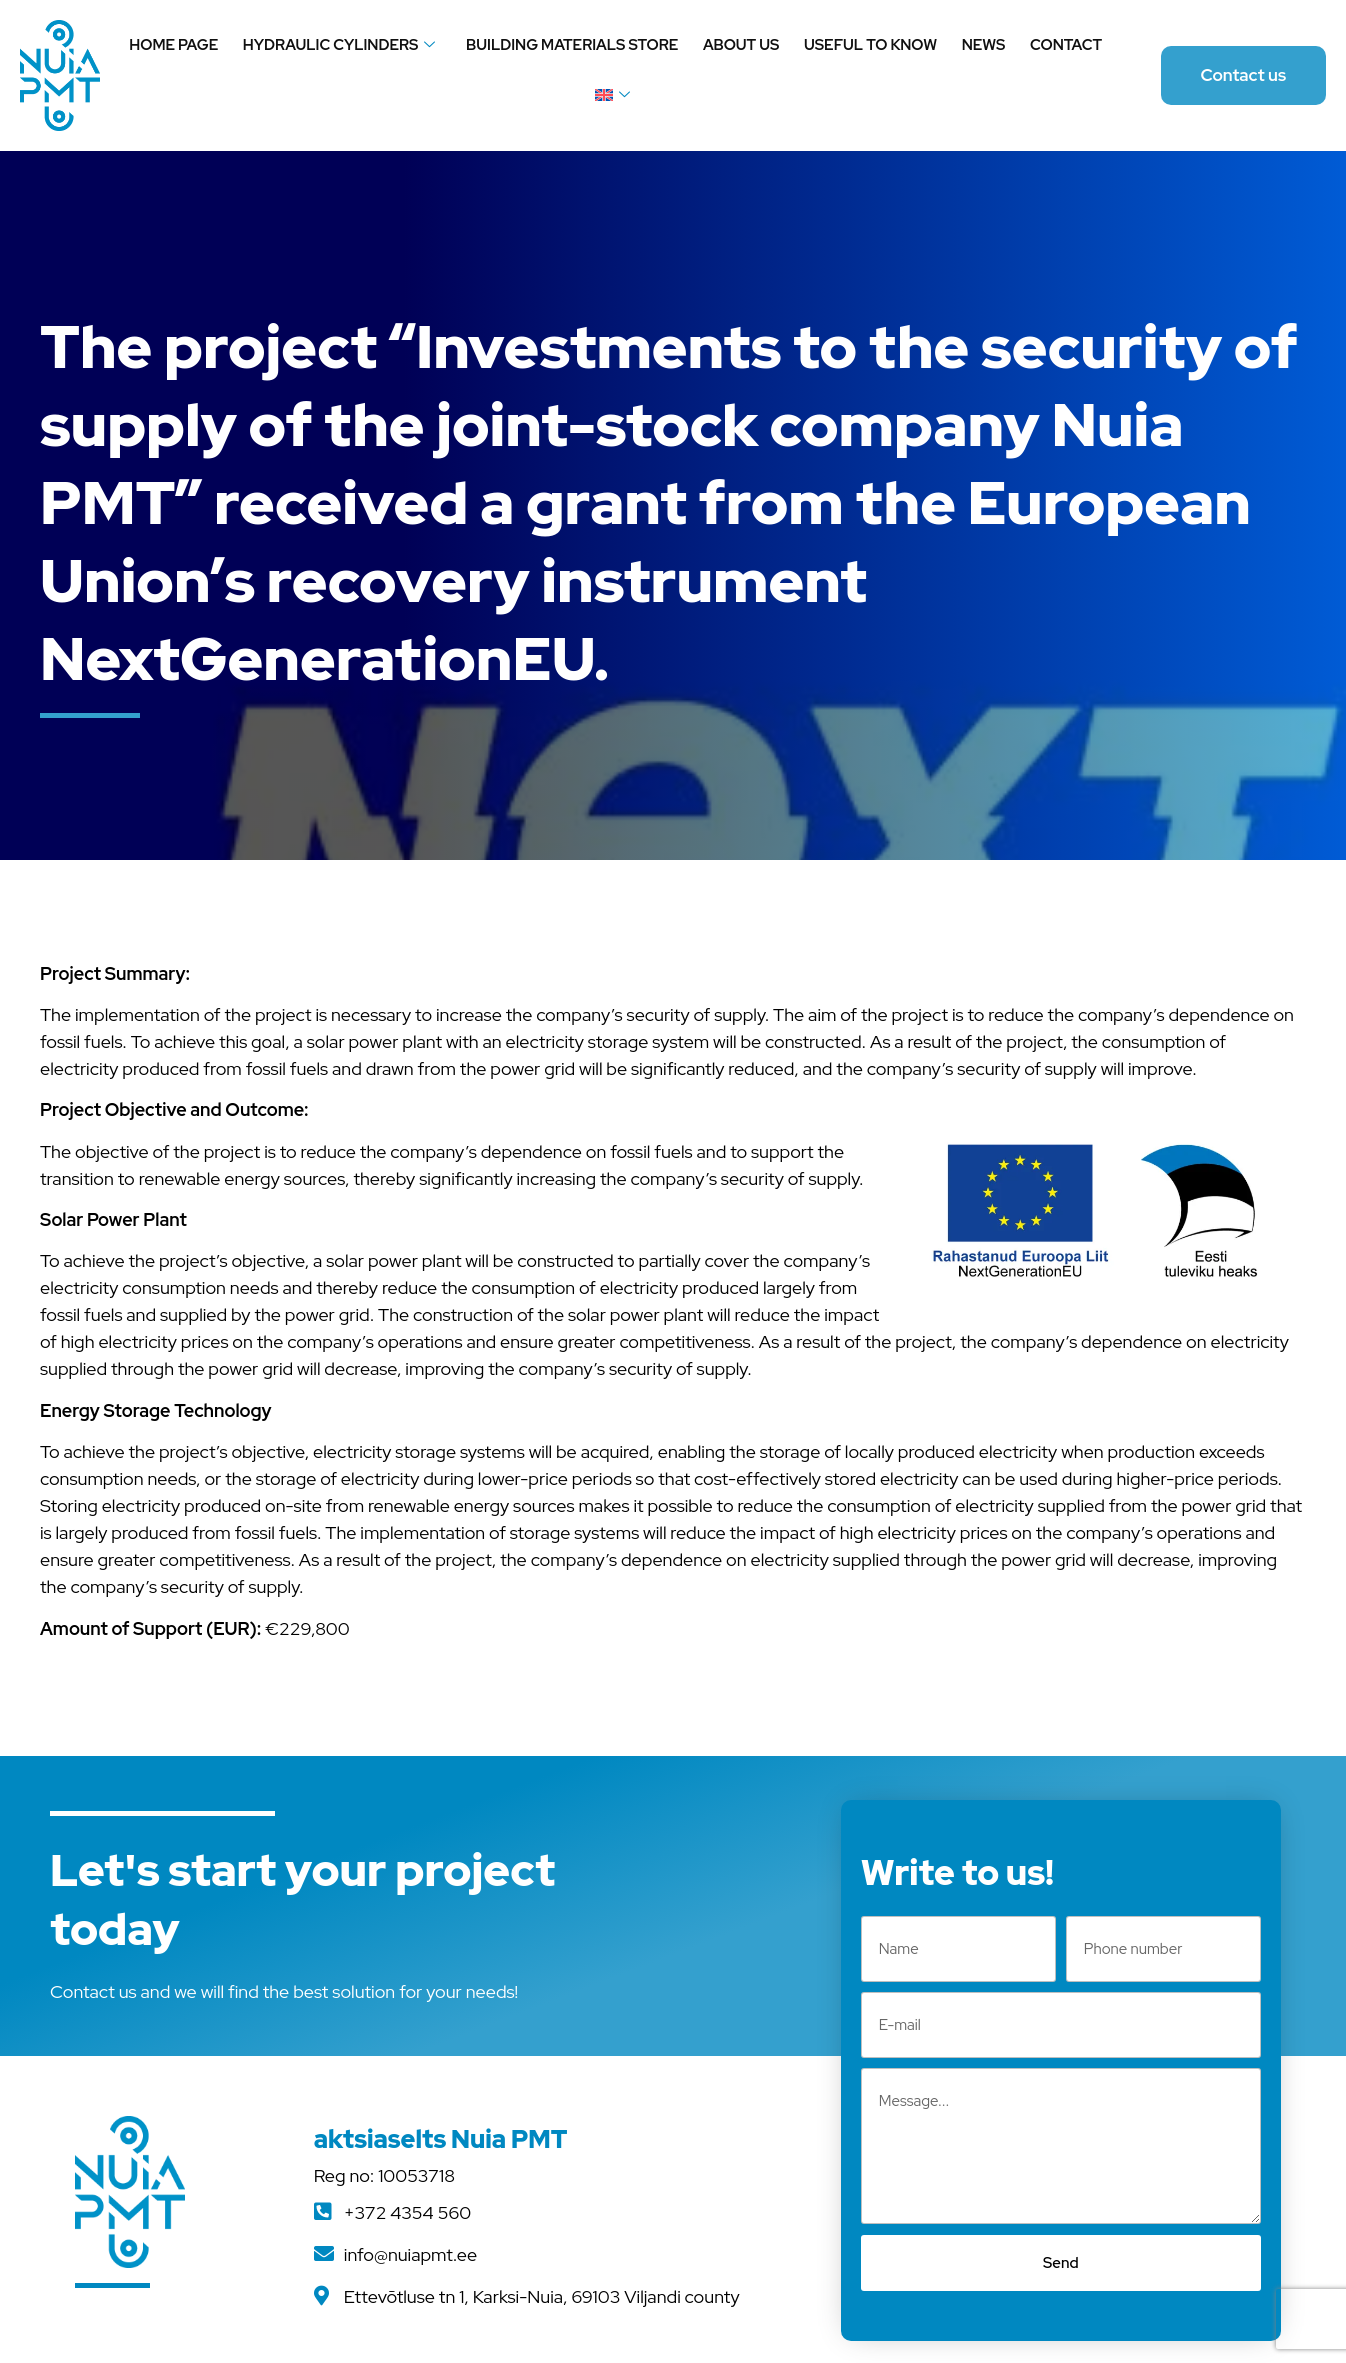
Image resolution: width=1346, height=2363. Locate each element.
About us (741, 45)
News (983, 45)
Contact (1064, 45)
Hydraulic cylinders (340, 45)
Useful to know (869, 45)
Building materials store (573, 45)
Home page (175, 45)
